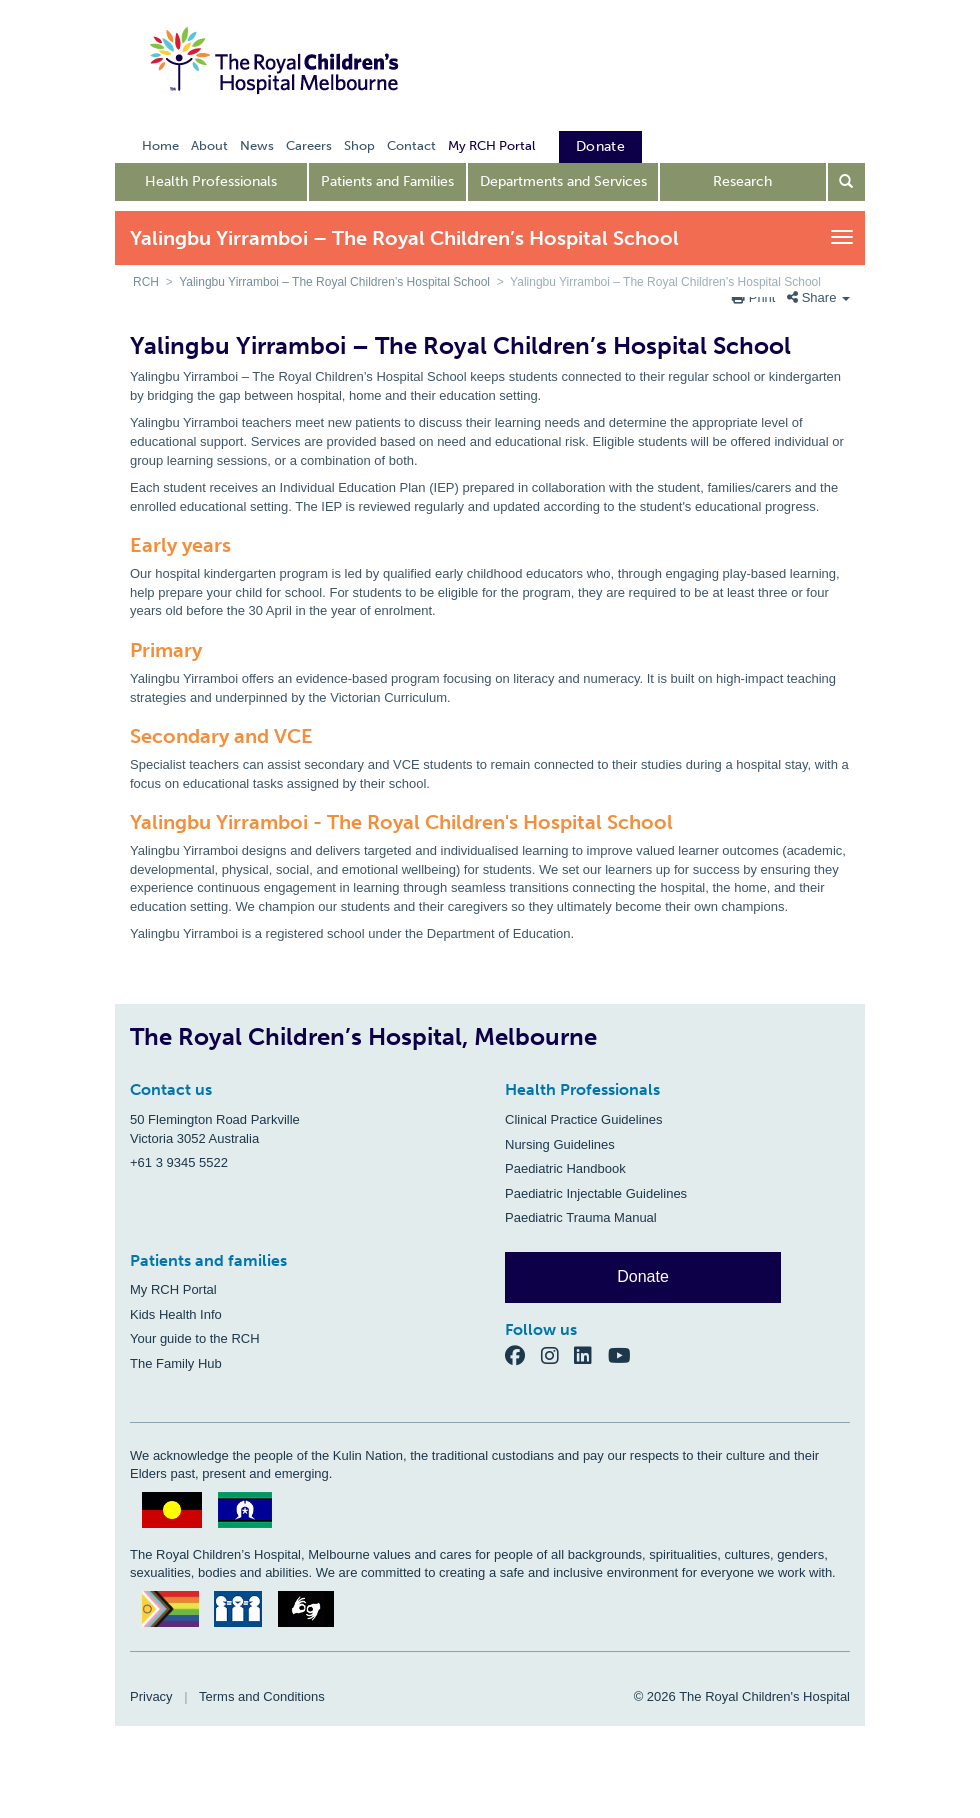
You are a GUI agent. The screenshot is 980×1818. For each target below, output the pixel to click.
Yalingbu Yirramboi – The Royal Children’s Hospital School (334, 282)
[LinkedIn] (591, 1355)
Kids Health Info (176, 1314)
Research (742, 181)
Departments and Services (563, 181)
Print (755, 297)
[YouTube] (625, 1355)
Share (818, 297)
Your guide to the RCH (195, 1338)
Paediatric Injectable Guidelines (596, 1193)
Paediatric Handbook (565, 1168)
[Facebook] (523, 1355)
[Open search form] (847, 182)
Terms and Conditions (262, 1696)
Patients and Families (387, 181)
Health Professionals (211, 181)
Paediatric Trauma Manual (581, 1217)
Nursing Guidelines (560, 1144)
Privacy (151, 1696)
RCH (146, 282)
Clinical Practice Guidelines (584, 1119)
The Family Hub (176, 1363)
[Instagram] (558, 1355)
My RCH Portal (173, 1289)
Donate (643, 1276)
